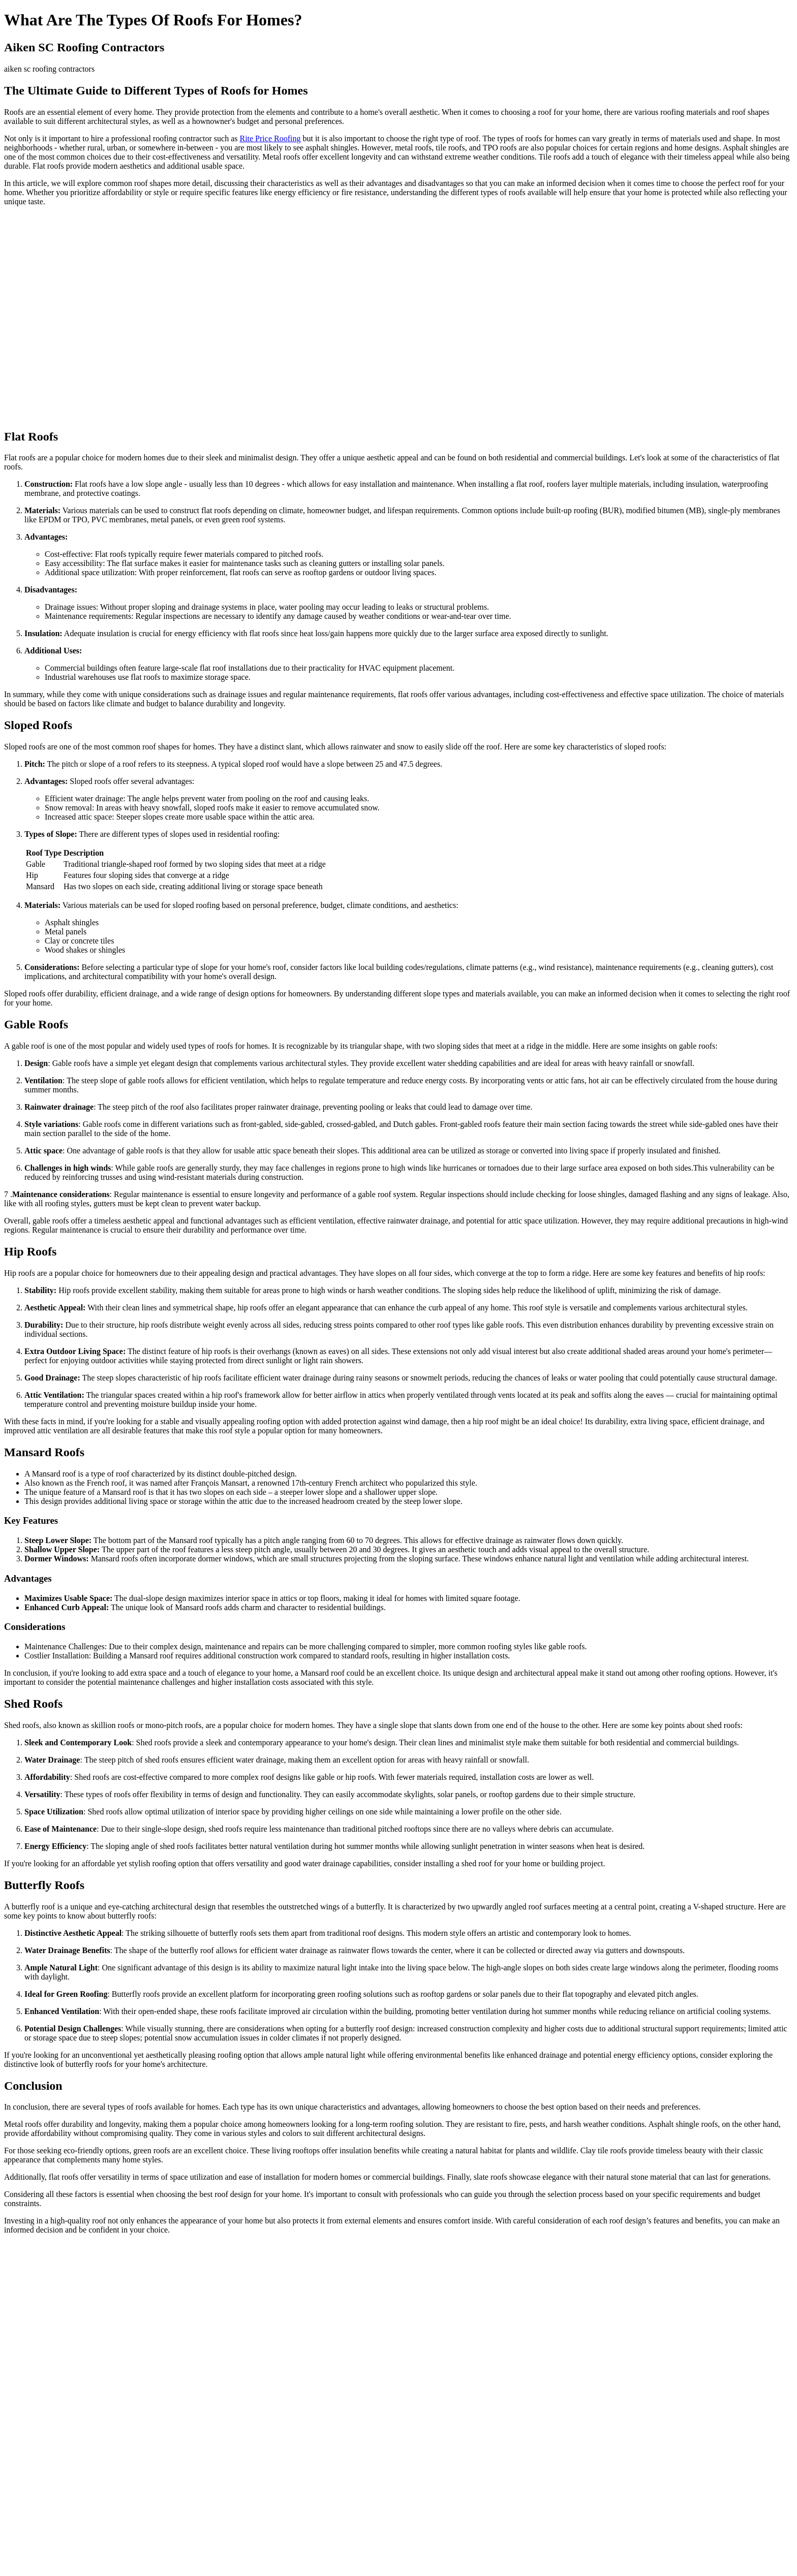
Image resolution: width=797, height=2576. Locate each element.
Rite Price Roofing (269, 138)
